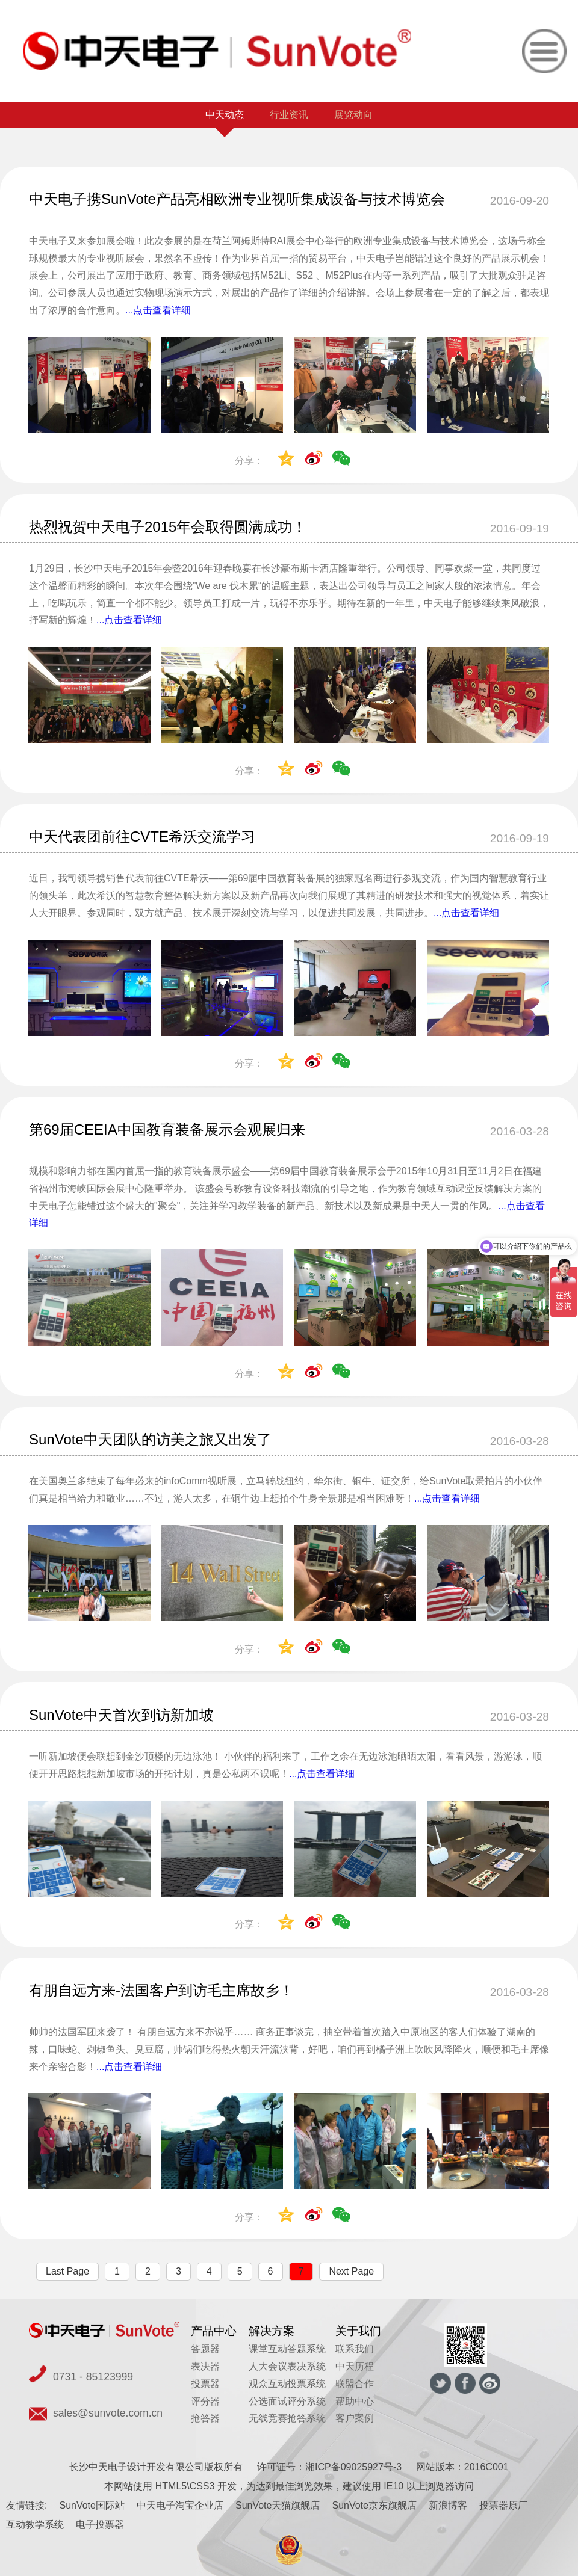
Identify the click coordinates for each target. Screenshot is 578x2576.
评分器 (205, 2401)
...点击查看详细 (158, 310)
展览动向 (353, 114)
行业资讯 (289, 114)
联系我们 (354, 2349)
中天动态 (224, 114)
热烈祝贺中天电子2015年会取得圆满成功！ (167, 527)
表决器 (205, 2366)
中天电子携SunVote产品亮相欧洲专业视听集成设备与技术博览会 (237, 199)
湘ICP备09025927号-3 (353, 2467)
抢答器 (205, 2418)
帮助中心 (354, 2401)
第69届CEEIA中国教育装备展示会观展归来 (167, 1129)
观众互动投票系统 (287, 2384)
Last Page (67, 2271)
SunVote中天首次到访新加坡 (121, 1715)
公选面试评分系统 (287, 2401)
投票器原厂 (503, 2505)
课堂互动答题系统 (287, 2349)
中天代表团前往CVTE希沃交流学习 (142, 836)
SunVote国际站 (92, 2505)
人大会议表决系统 (287, 2366)
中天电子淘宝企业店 (180, 2505)
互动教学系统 (35, 2524)
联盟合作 (354, 2384)
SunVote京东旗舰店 (374, 2505)
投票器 (205, 2384)
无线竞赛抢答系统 (287, 2418)
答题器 (205, 2349)
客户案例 (354, 2418)
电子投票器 (100, 2524)
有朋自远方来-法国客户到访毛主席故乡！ (161, 1990)
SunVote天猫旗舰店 (277, 2505)
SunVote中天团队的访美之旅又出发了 (150, 1439)
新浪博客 (448, 2505)
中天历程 (354, 2366)
